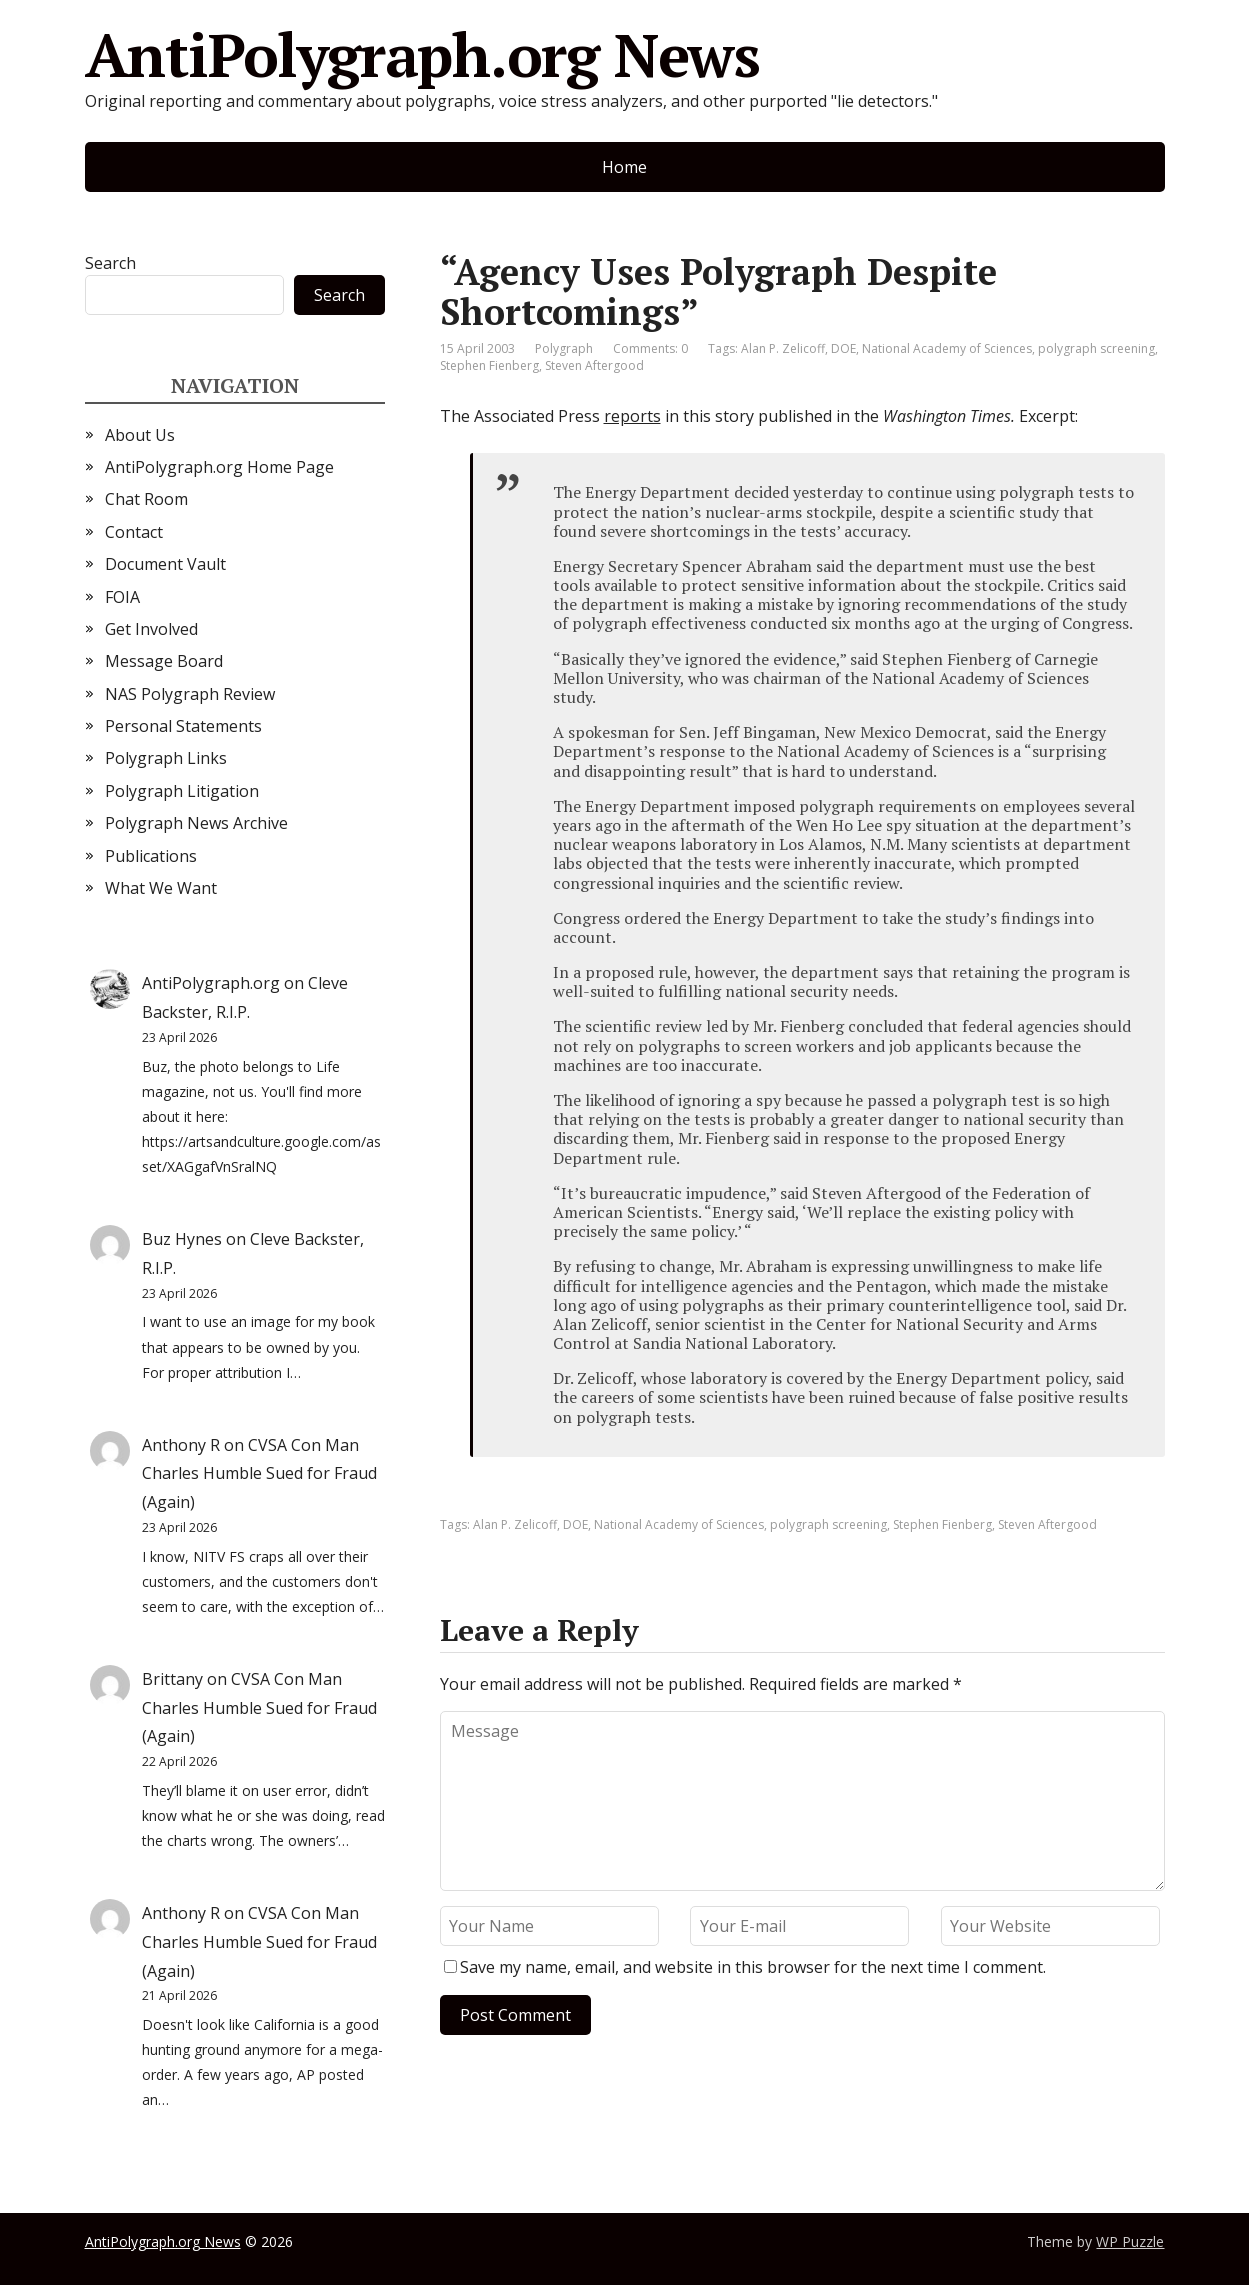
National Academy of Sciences (947, 348)
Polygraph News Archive (196, 823)
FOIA (122, 597)
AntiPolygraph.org (211, 983)
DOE (843, 348)
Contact (134, 532)
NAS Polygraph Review (190, 694)
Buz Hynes (182, 1239)
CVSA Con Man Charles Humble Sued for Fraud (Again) (259, 1474)
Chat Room (146, 499)
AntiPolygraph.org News (423, 55)
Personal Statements (183, 726)
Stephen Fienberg (489, 365)
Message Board (164, 661)
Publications (151, 856)
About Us (140, 435)
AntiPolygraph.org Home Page (219, 467)
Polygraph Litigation (182, 791)
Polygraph (564, 348)
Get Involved (151, 629)
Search (110, 263)
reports (632, 416)
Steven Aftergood (594, 365)
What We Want (161, 888)
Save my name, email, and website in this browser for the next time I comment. (753, 1967)
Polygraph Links (166, 758)
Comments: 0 (650, 348)
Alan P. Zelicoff (783, 348)
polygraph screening (1096, 348)
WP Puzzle (1130, 2241)
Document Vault (165, 564)
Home (624, 167)
